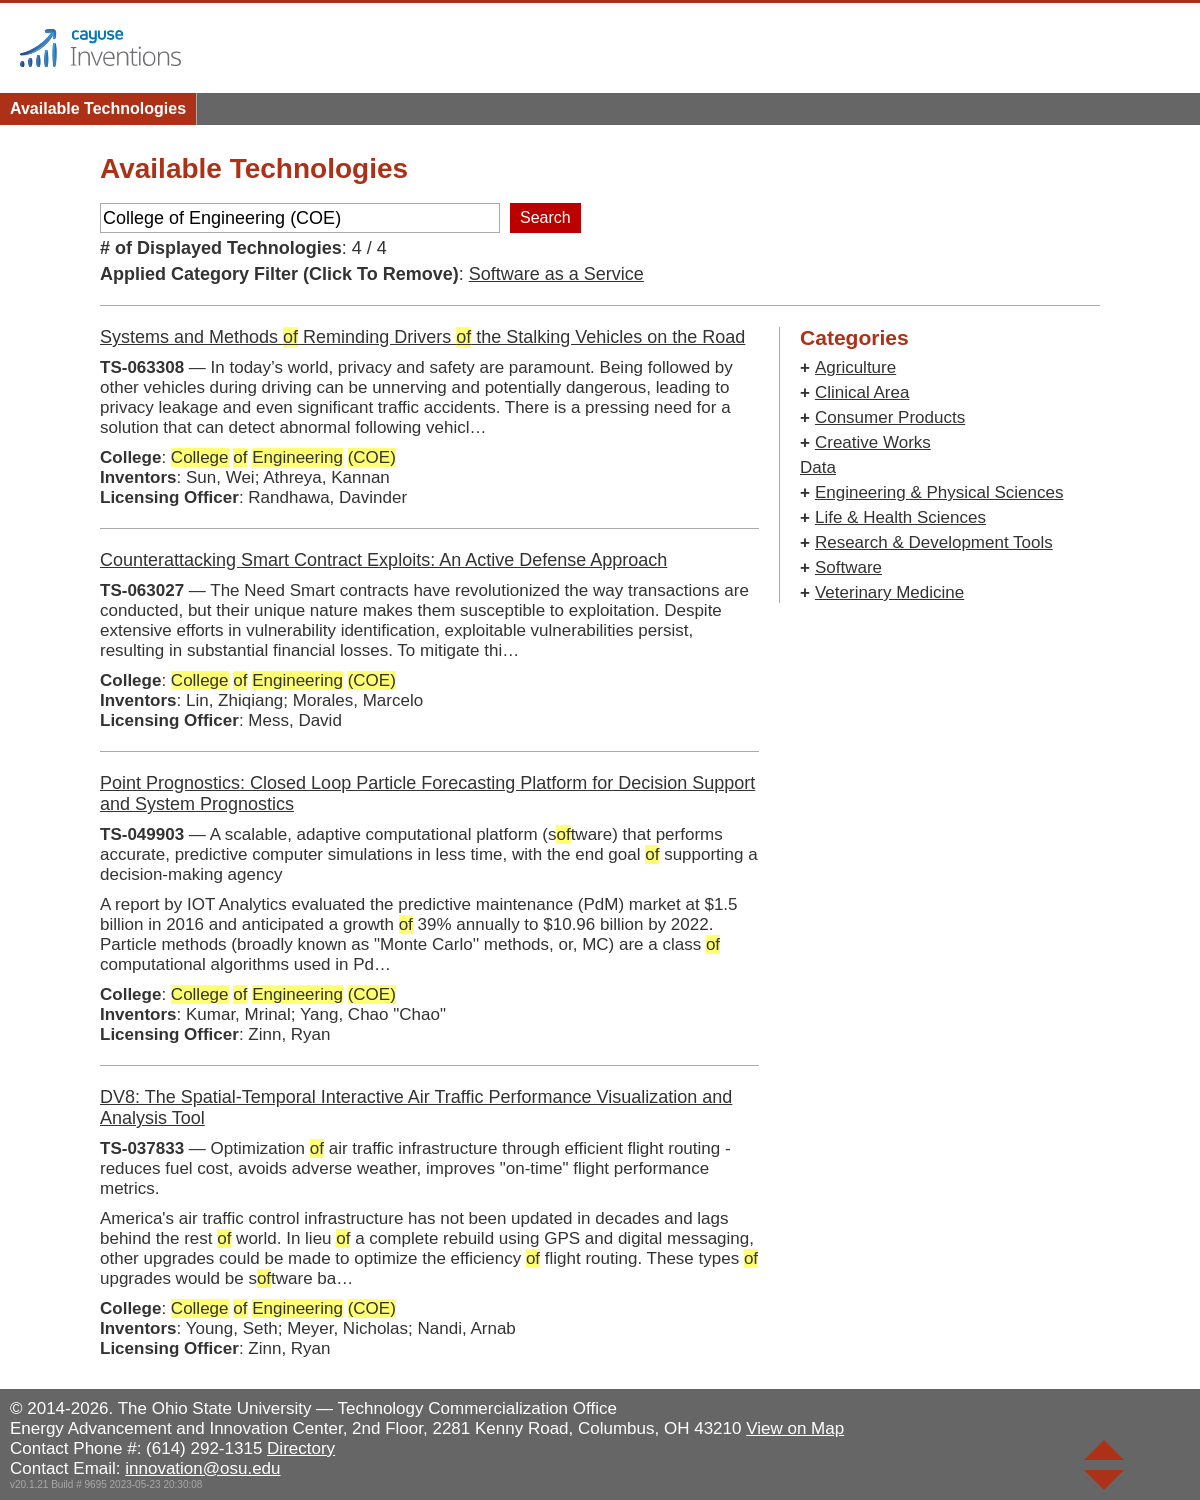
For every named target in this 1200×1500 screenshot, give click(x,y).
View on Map (795, 1428)
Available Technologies (98, 108)
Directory (301, 1448)
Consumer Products (890, 417)
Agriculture (855, 367)
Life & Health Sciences (900, 517)
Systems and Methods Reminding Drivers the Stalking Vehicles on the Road (422, 337)
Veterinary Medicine (889, 592)
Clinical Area (862, 392)
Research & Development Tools (934, 542)
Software (848, 567)
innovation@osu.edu (202, 1468)
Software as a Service (556, 274)
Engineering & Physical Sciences (939, 492)
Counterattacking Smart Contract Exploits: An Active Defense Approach (383, 560)
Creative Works (873, 442)
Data (818, 467)
